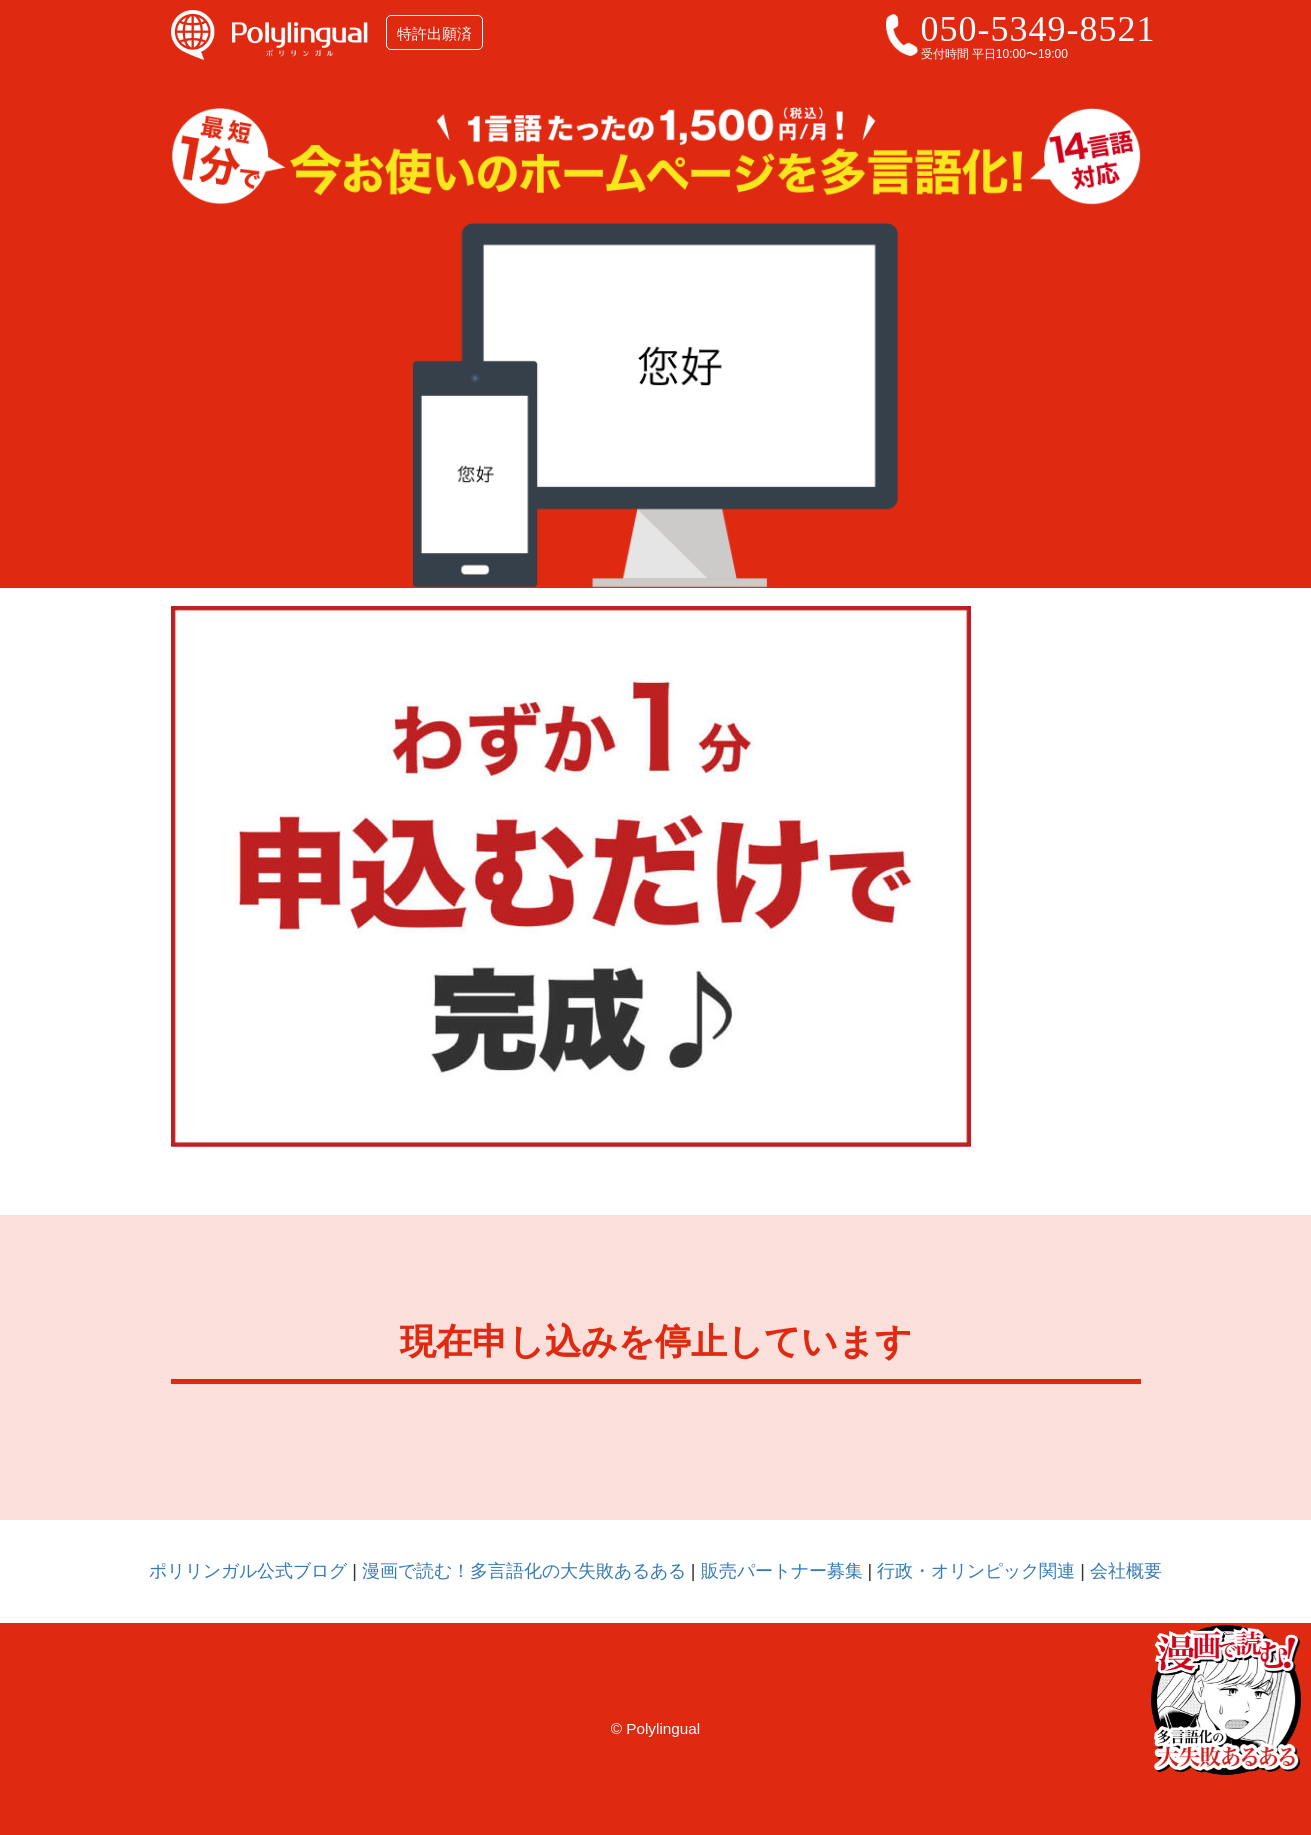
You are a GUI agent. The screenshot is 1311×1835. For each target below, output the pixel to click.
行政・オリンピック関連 (976, 1571)
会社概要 (1126, 1571)
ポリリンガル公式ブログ (248, 1571)
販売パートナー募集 (782, 1571)
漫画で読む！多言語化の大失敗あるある (524, 1571)
